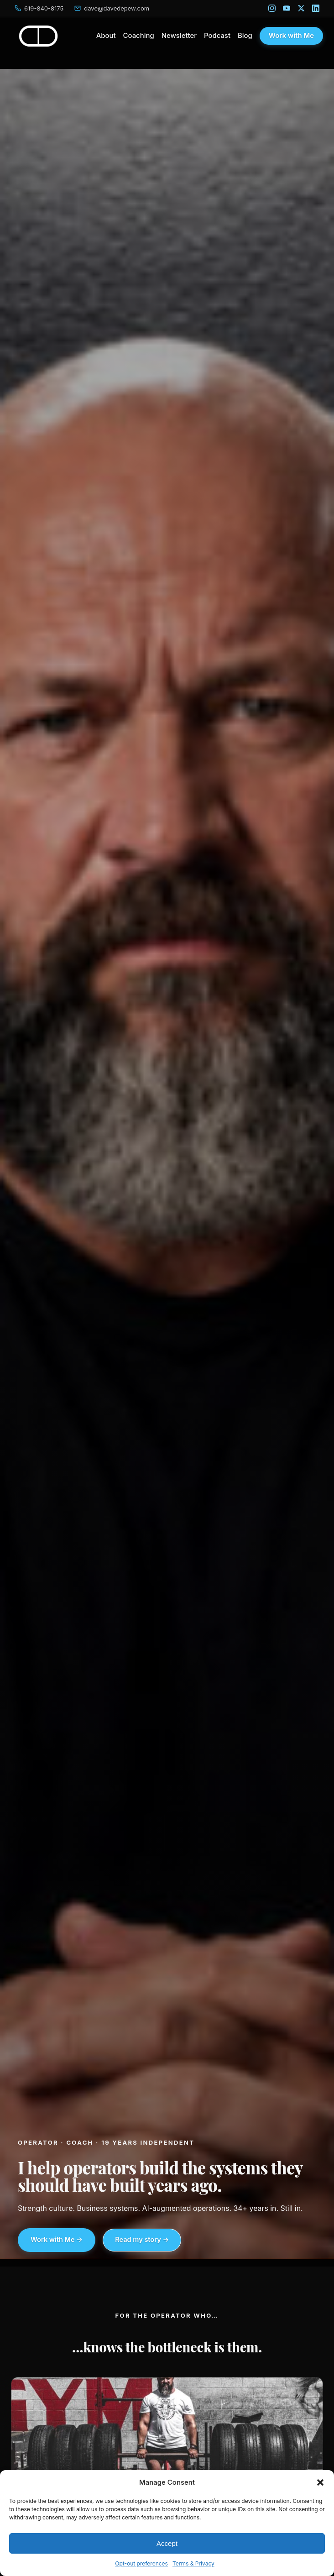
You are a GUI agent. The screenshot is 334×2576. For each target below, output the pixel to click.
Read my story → (142, 2240)
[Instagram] (272, 8)
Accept (167, 2543)
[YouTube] (286, 8)
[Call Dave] (39, 8)
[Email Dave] (111, 8)
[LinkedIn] (315, 8)
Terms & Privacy (193, 2563)
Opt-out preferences (141, 2563)
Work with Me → (57, 2240)
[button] (320, 2482)
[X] (301, 8)
